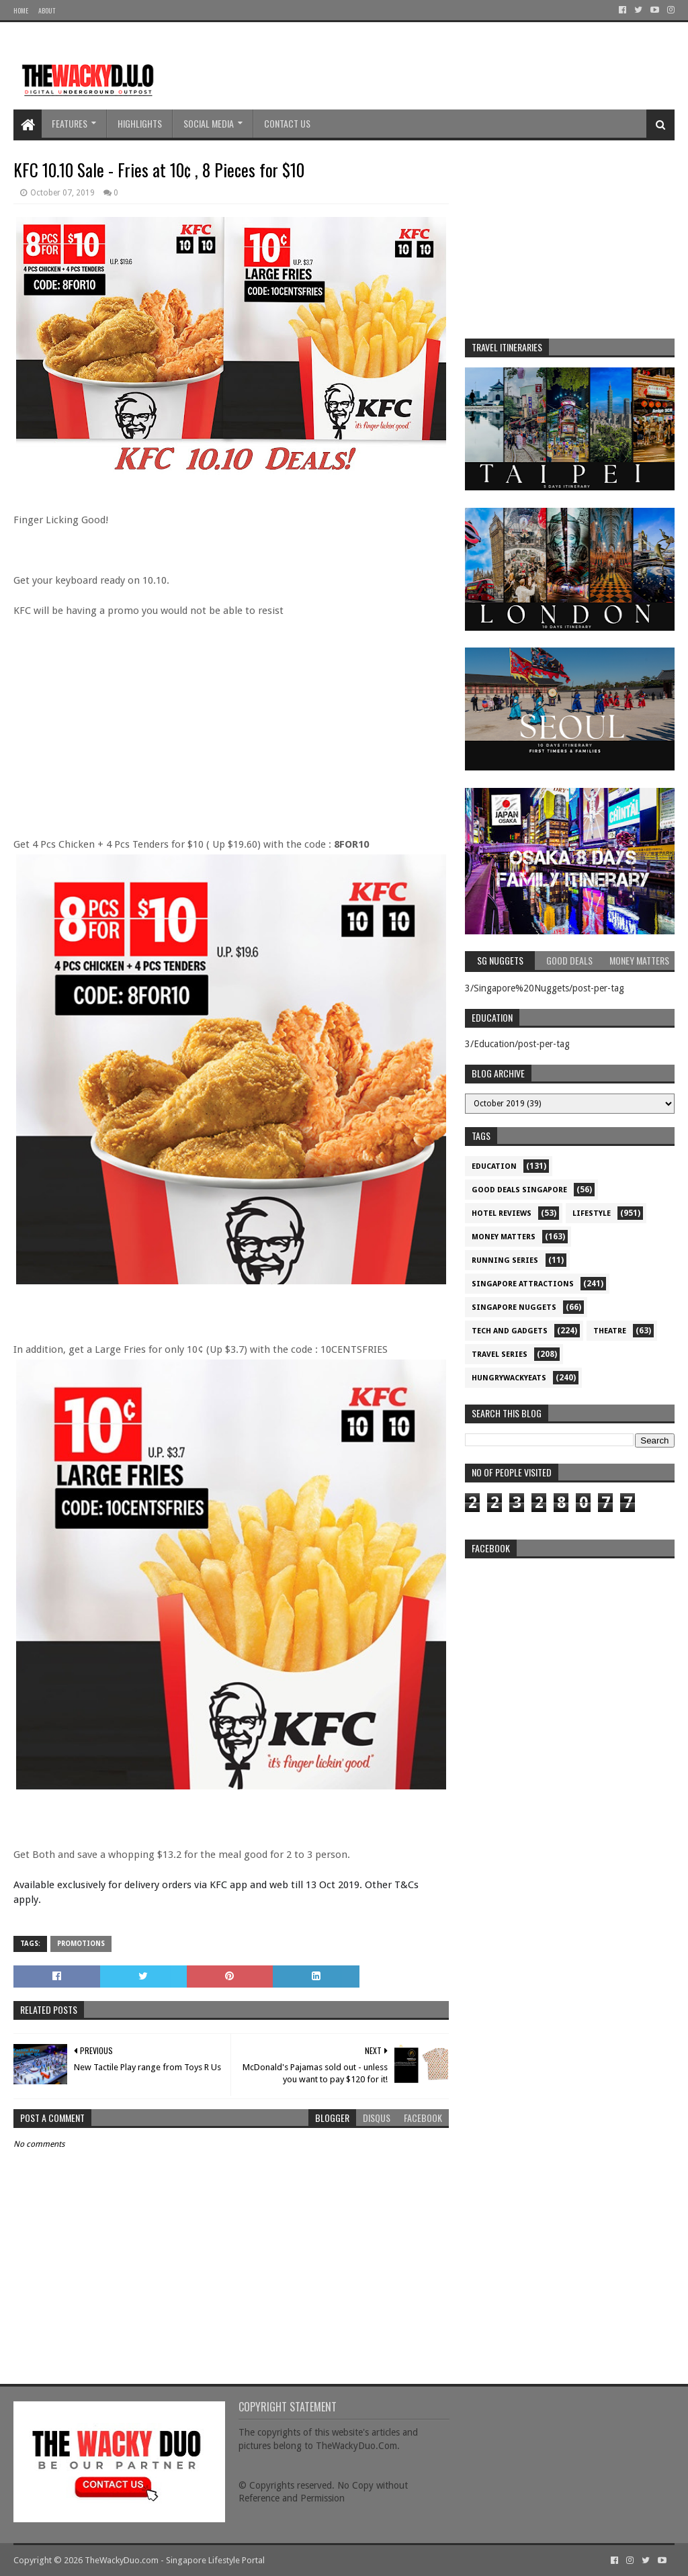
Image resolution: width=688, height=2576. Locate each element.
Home (20, 10)
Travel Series (499, 1354)
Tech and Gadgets (510, 1331)
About (46, 10)
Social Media (208, 123)
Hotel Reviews (501, 1213)
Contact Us (287, 123)
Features (69, 123)
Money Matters (503, 1237)
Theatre (609, 1331)
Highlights (140, 123)
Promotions (81, 1943)
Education (494, 1166)
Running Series (505, 1260)
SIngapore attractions (523, 1284)
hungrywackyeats (509, 1378)
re (569, 1649)
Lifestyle (591, 1213)
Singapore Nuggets (514, 1307)
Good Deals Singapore (519, 1190)
